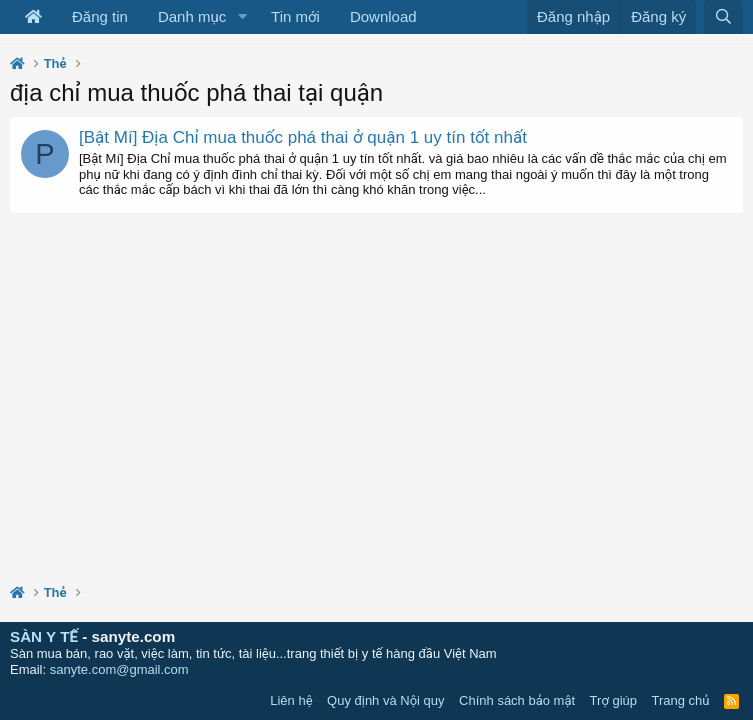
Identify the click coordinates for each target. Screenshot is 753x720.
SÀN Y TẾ (44, 636)
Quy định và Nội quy (386, 700)
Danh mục (192, 16)
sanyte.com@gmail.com (119, 669)
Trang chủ (681, 700)
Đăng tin (100, 16)
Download (383, 16)
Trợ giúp (613, 700)
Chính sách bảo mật (517, 700)
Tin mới (295, 16)
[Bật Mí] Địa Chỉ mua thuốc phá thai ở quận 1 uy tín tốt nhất (303, 137)
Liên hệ (291, 700)
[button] (242, 17)
